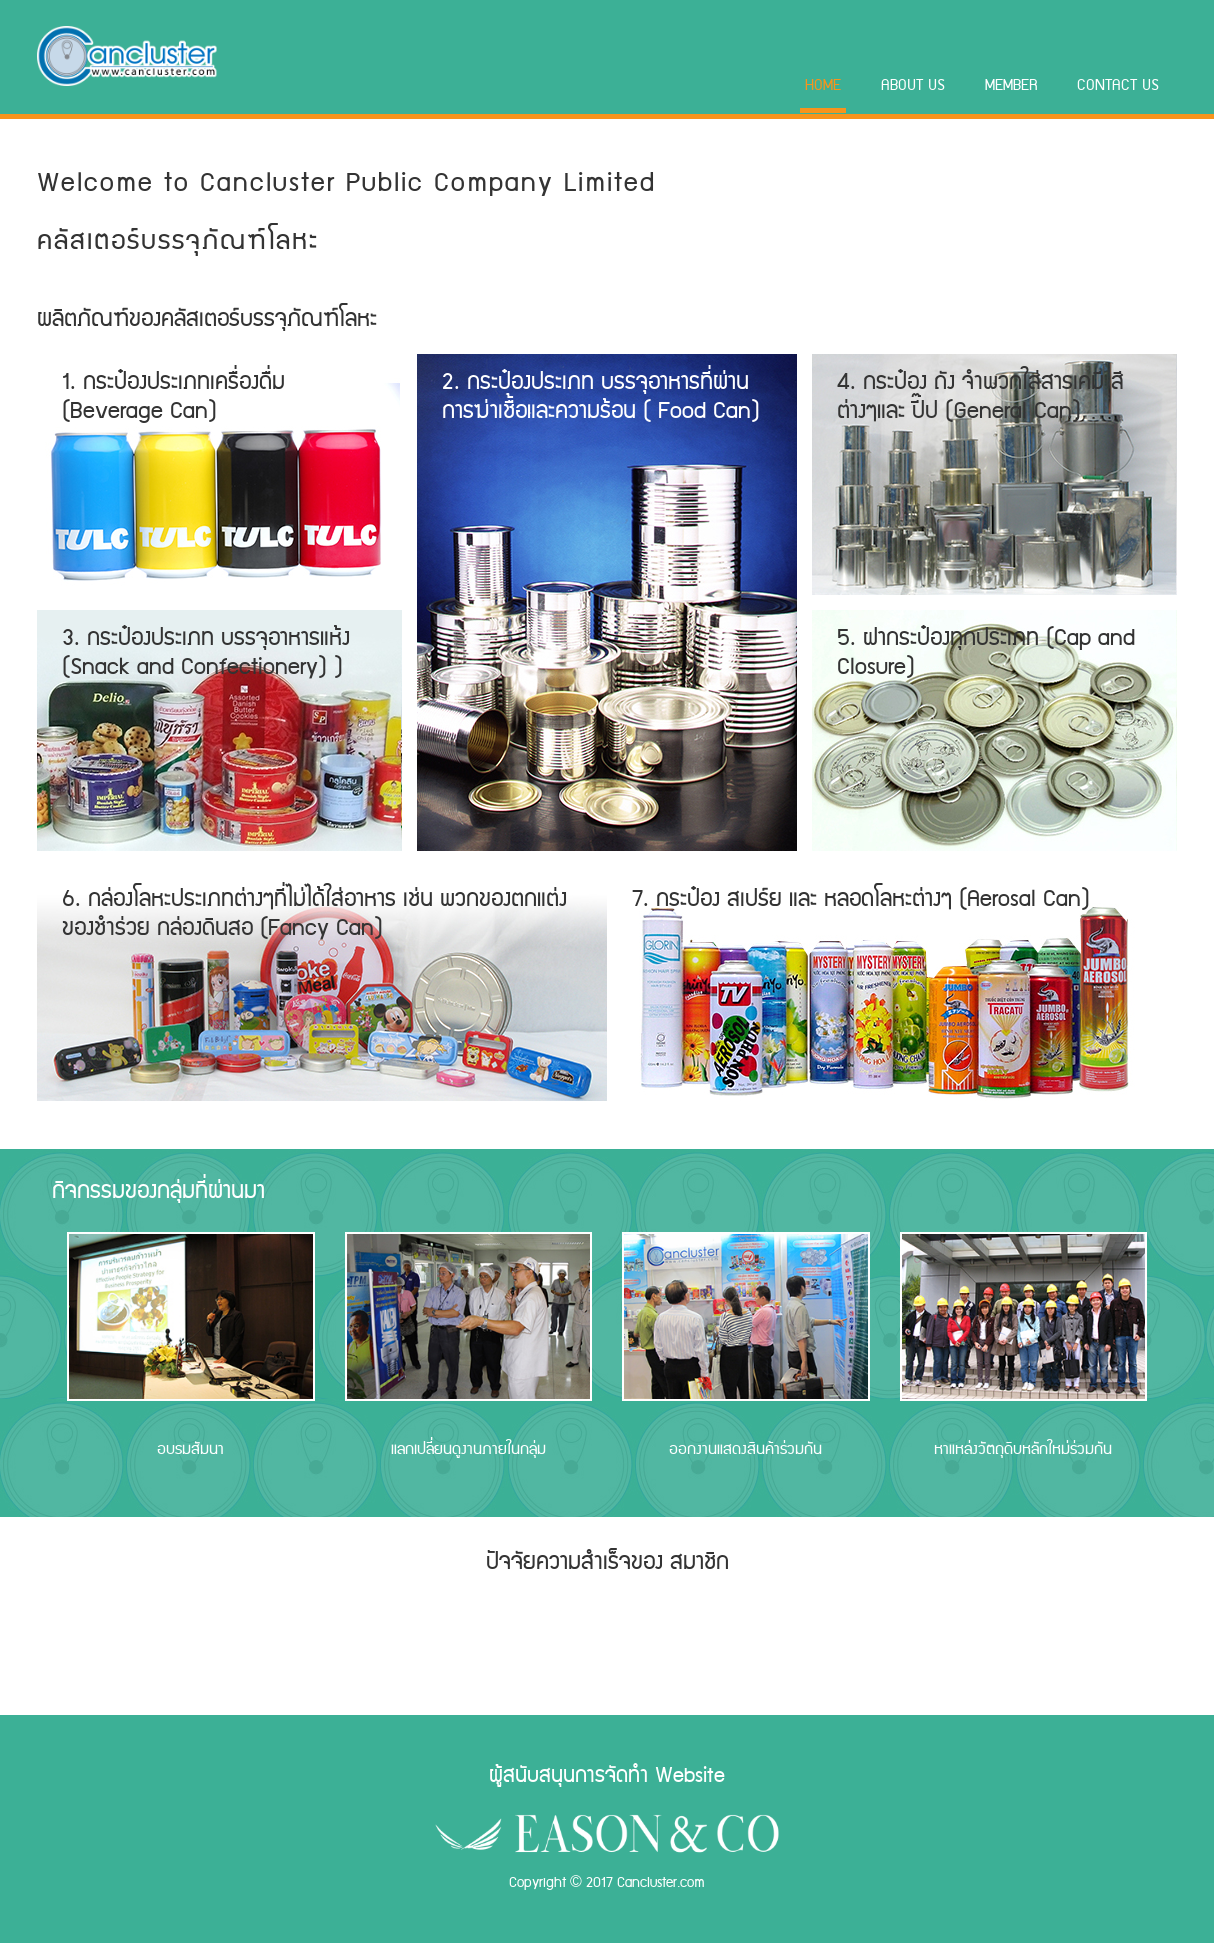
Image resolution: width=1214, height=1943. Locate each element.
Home (823, 85)
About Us (913, 85)
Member (1011, 85)
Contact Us (1118, 85)
